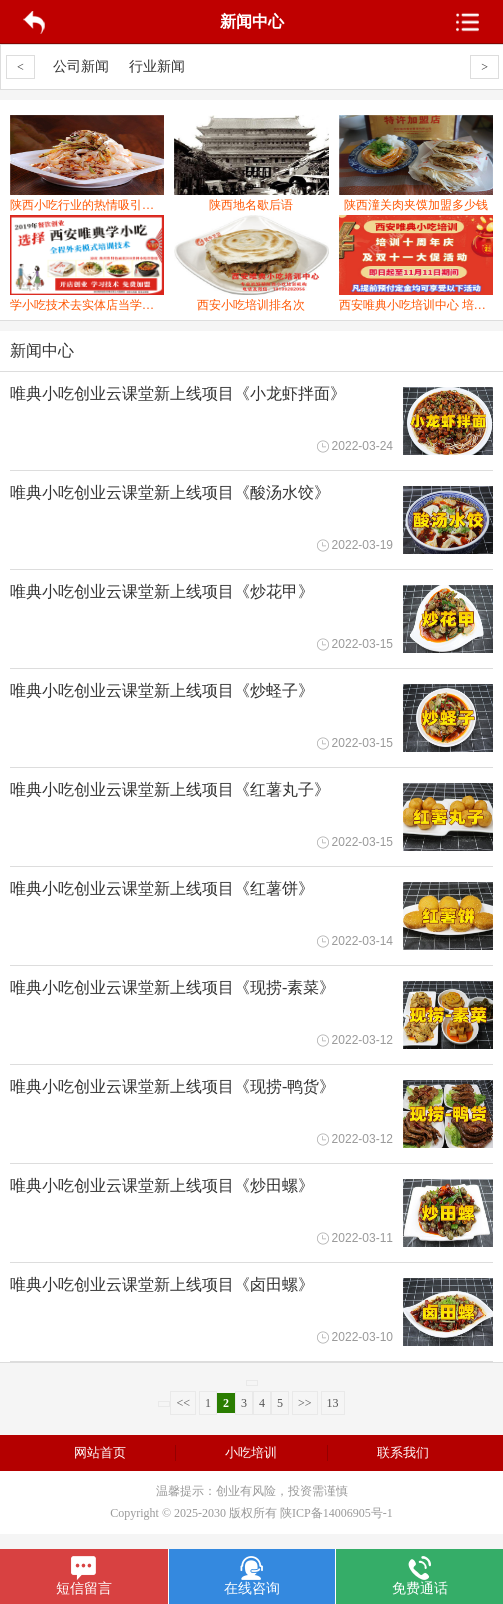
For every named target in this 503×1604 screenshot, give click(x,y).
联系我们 (403, 1452)
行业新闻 (157, 66)
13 (333, 1403)
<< (183, 1403)
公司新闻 (81, 66)
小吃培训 (251, 1452)
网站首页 (100, 1452)
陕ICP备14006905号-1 (336, 1513)
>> (305, 1403)
